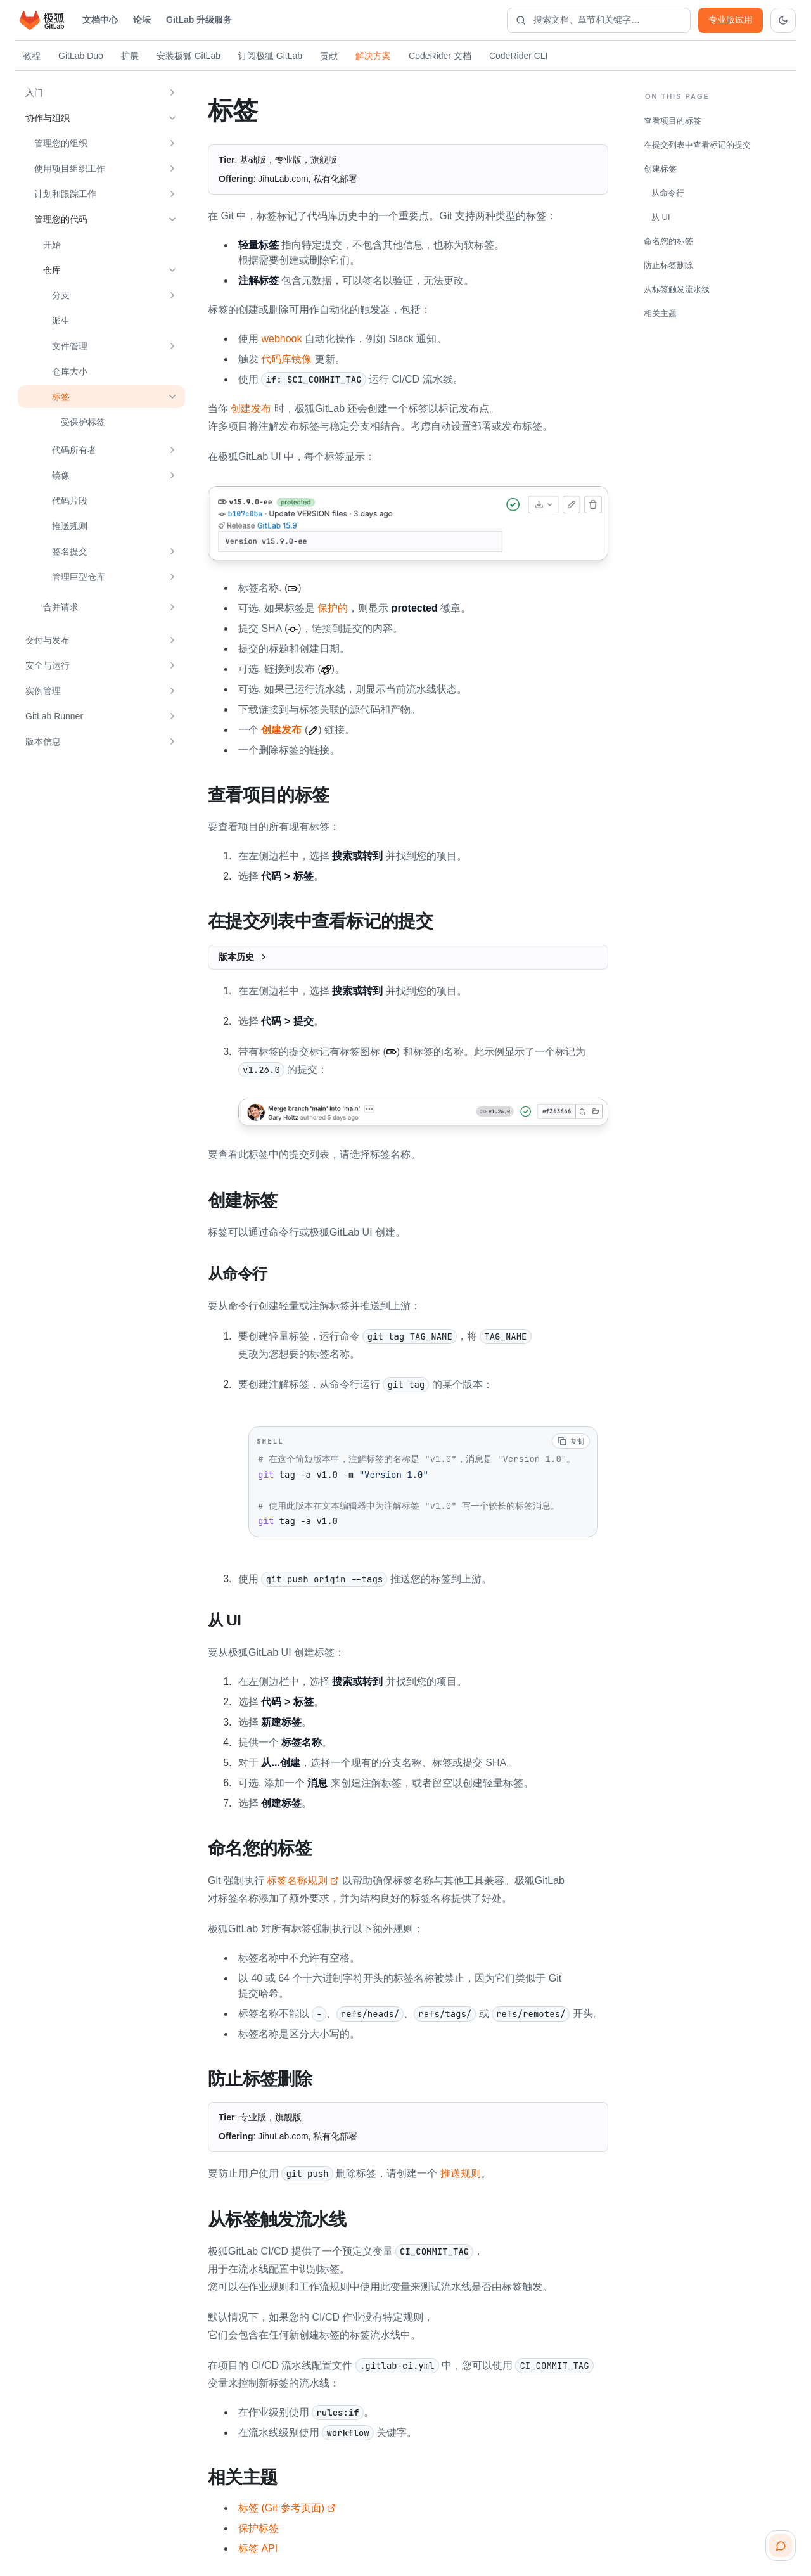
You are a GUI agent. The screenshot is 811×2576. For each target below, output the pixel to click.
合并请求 (61, 607)
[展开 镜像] (172, 475)
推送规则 (69, 526)
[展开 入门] (172, 92)
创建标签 (660, 169)
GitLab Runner (54, 716)
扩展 (130, 56)
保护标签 (258, 2522)
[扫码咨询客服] (780, 2545)
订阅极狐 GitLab (270, 56)
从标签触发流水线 (677, 289)
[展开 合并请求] (172, 607)
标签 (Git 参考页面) (287, 2502)
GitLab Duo (80, 56)
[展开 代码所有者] (172, 450)
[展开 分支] (172, 295)
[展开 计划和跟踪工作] (172, 194)
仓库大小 (69, 371)
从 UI (660, 217)
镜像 (61, 475)
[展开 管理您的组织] (172, 143)
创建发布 (251, 408)
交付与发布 (47, 640)
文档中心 (100, 20)
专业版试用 (730, 20)
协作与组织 (47, 118)
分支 (61, 295)
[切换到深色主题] (783, 20)
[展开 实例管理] (172, 691)
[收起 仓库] (172, 270)
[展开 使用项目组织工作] (172, 168)
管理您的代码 (60, 219)
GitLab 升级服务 (199, 20)
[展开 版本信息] (172, 741)
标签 (61, 397)
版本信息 (43, 741)
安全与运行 (47, 665)
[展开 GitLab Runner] (172, 716)
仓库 (52, 270)
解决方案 (373, 56)
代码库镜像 (286, 359)
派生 (61, 321)
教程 (32, 56)
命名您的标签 (668, 241)
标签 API (258, 2542)
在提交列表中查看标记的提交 (697, 145)
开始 (52, 245)
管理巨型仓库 (78, 577)
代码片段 (69, 501)
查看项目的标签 (672, 120)
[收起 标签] (172, 397)
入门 (34, 92)
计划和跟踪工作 (65, 194)
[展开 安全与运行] (172, 665)
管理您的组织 (60, 143)
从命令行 (667, 193)
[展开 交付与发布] (172, 640)
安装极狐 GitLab (188, 56)
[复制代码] (571, 1438)
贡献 (329, 56)
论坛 (142, 20)
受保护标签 (83, 422)
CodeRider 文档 (440, 56)
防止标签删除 (668, 265)
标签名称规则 (303, 1876)
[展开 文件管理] (172, 346)
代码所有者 (74, 450)
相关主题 (660, 313)
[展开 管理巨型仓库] (172, 577)
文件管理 (69, 346)
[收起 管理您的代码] (172, 219)
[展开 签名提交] (172, 551)
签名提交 (69, 551)
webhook (281, 338)
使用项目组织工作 (69, 168)
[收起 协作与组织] (172, 118)
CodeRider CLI (518, 56)
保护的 (332, 608)
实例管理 (43, 691)
